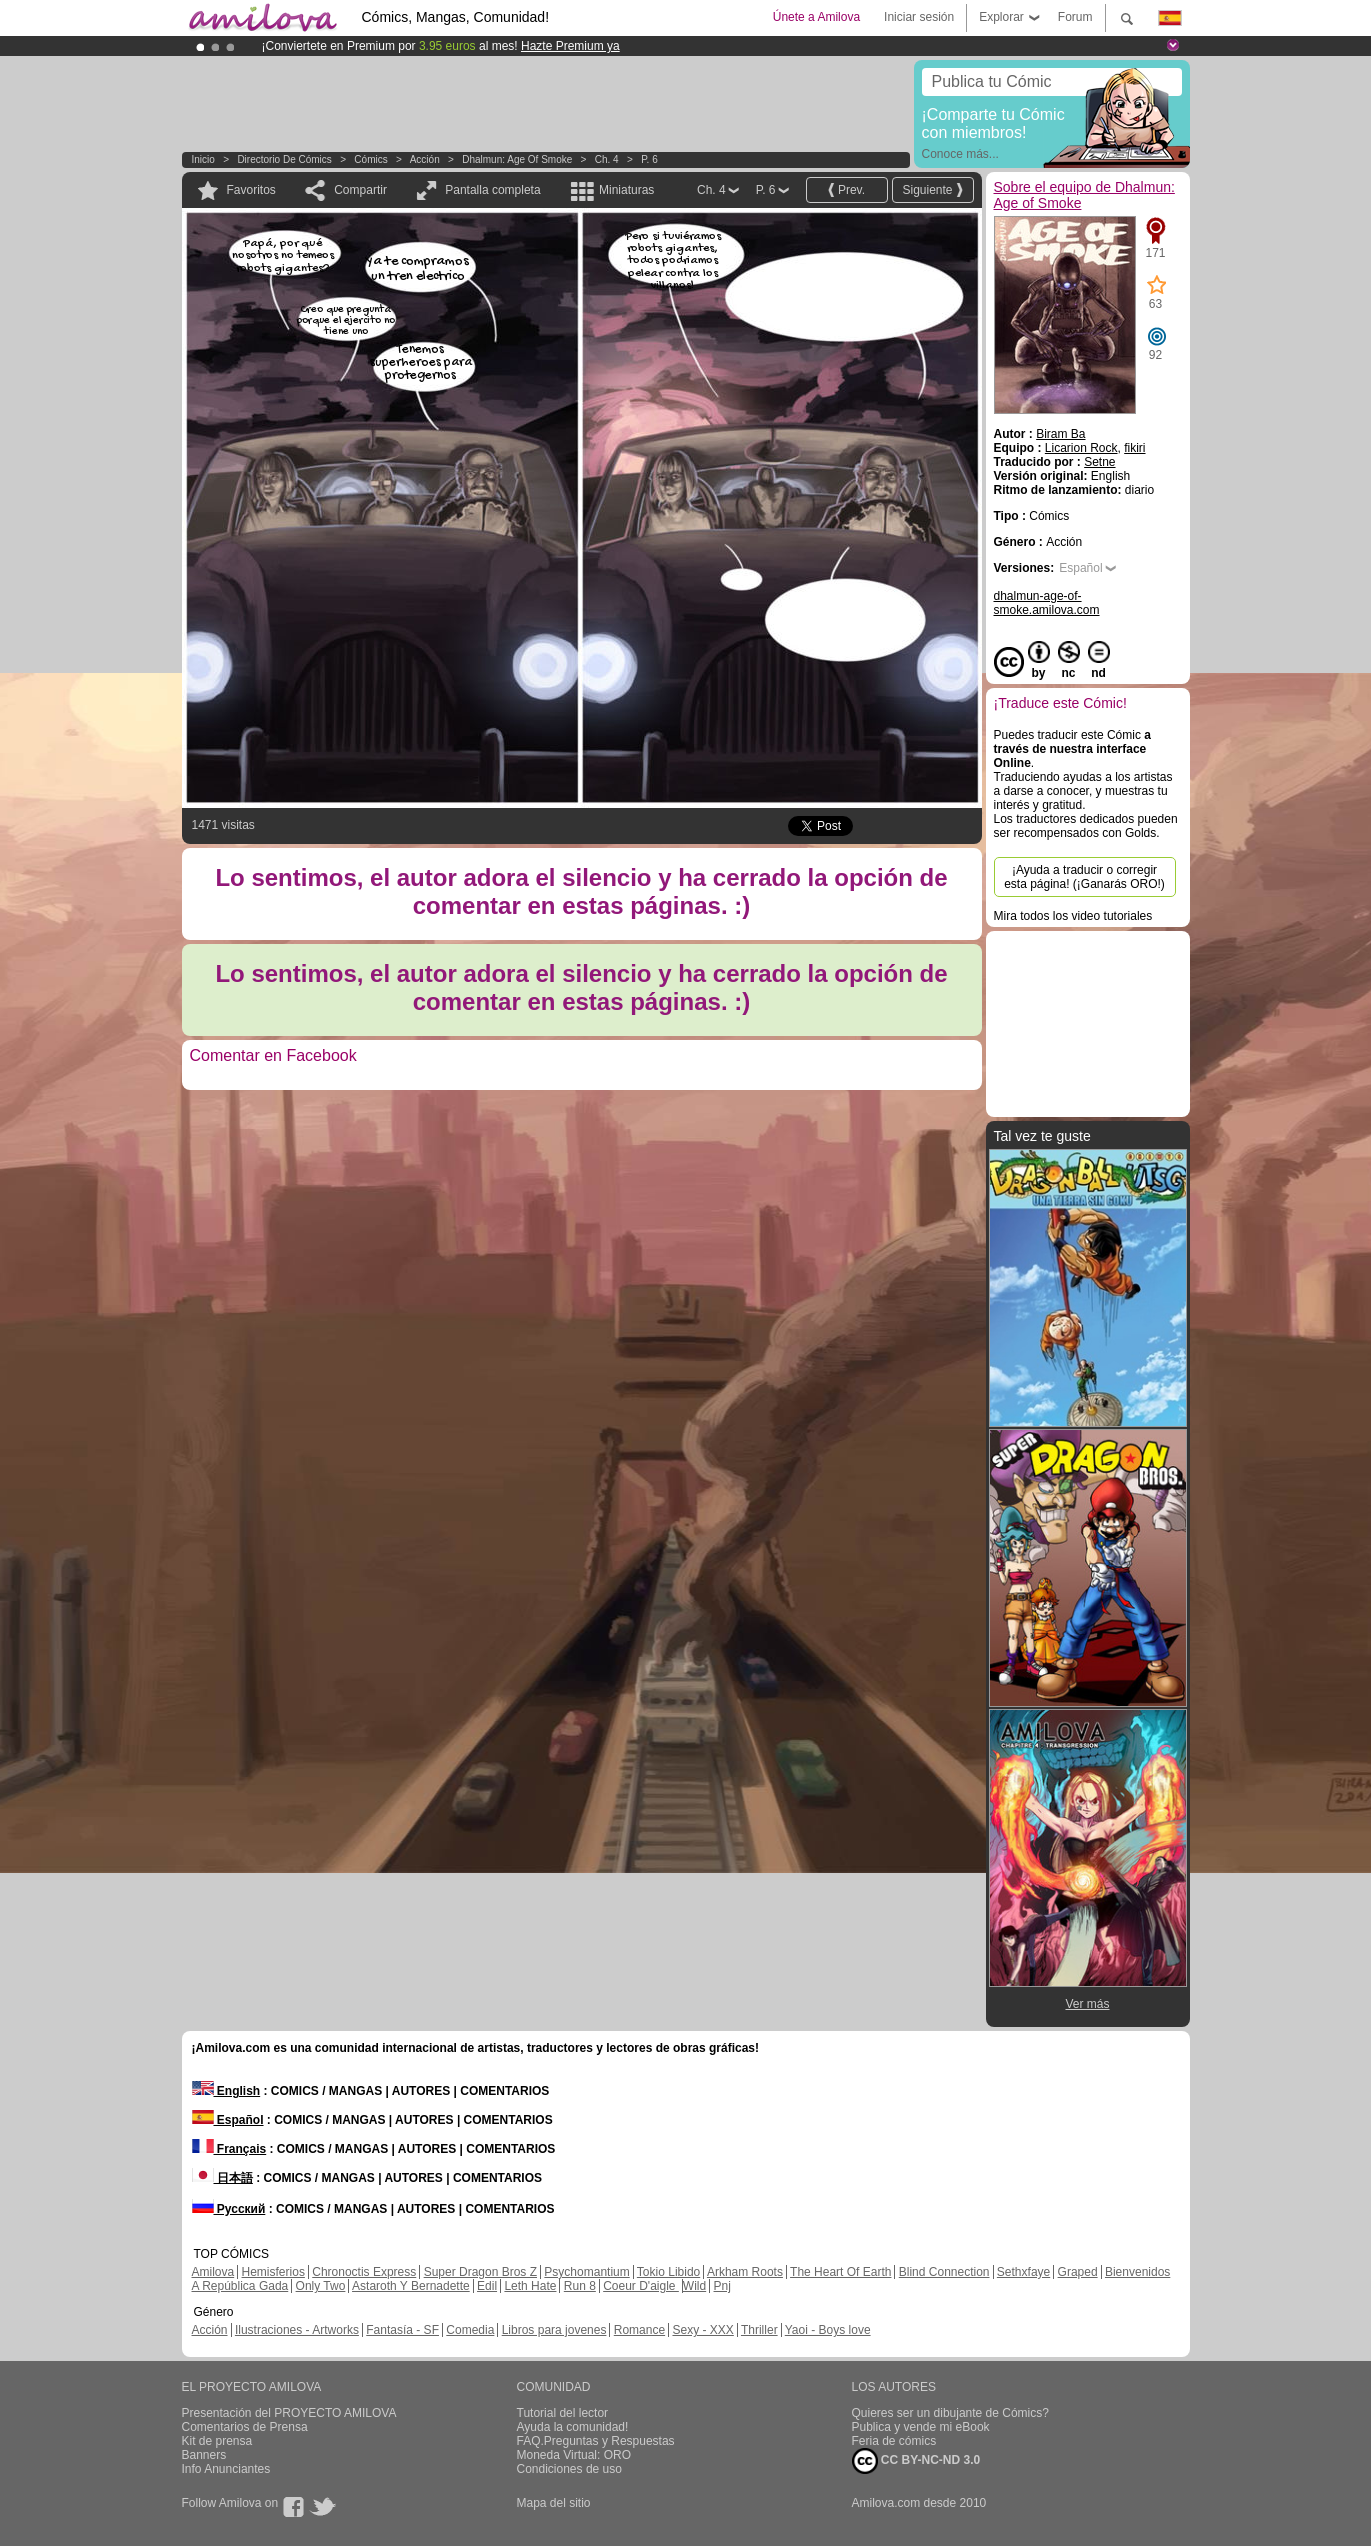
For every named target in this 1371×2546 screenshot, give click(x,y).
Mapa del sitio (554, 2503)
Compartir (360, 190)
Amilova (213, 2272)
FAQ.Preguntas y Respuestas (596, 2441)
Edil (487, 2286)
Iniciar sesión (919, 17)
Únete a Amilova (816, 17)
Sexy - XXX (702, 2330)
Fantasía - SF (402, 2330)
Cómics (372, 159)
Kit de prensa (217, 2441)
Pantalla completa (492, 190)
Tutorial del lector (563, 2413)
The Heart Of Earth (840, 2272)
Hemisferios (273, 2272)
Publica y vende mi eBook (921, 2427)
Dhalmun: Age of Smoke (517, 159)
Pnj (722, 2286)
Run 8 (580, 2286)
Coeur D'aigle (641, 2286)
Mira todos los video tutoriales (1073, 916)
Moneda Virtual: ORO (574, 2455)
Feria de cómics (894, 2441)
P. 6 (649, 159)
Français (229, 2149)
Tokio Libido (668, 2272)
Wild (694, 2286)
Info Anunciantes (226, 2469)
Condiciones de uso (569, 2469)
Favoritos (251, 190)
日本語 (222, 2178)
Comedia (470, 2330)
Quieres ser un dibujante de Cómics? (950, 2413)
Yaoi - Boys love (828, 2330)
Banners (204, 2455)
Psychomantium (586, 2272)
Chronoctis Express (364, 2272)
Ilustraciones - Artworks (297, 2330)
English (226, 2091)
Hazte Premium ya (570, 46)
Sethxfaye (1023, 2272)
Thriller (759, 2330)
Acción (425, 159)
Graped (1078, 2272)
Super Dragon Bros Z (480, 2272)
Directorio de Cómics (284, 159)
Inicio (203, 159)
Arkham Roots (745, 2272)
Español (1080, 568)
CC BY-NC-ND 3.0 (916, 2461)
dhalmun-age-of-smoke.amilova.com (1047, 603)
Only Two (321, 2286)
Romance (639, 2330)
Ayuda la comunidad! (573, 2427)
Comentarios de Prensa (245, 2427)
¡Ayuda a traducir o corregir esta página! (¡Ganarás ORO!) (1084, 877)
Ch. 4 (607, 159)
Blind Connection (944, 2272)
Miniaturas (626, 190)
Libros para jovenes (554, 2330)
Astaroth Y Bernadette (411, 2286)
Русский (229, 2209)
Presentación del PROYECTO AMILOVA (289, 2413)
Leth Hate (530, 2286)
